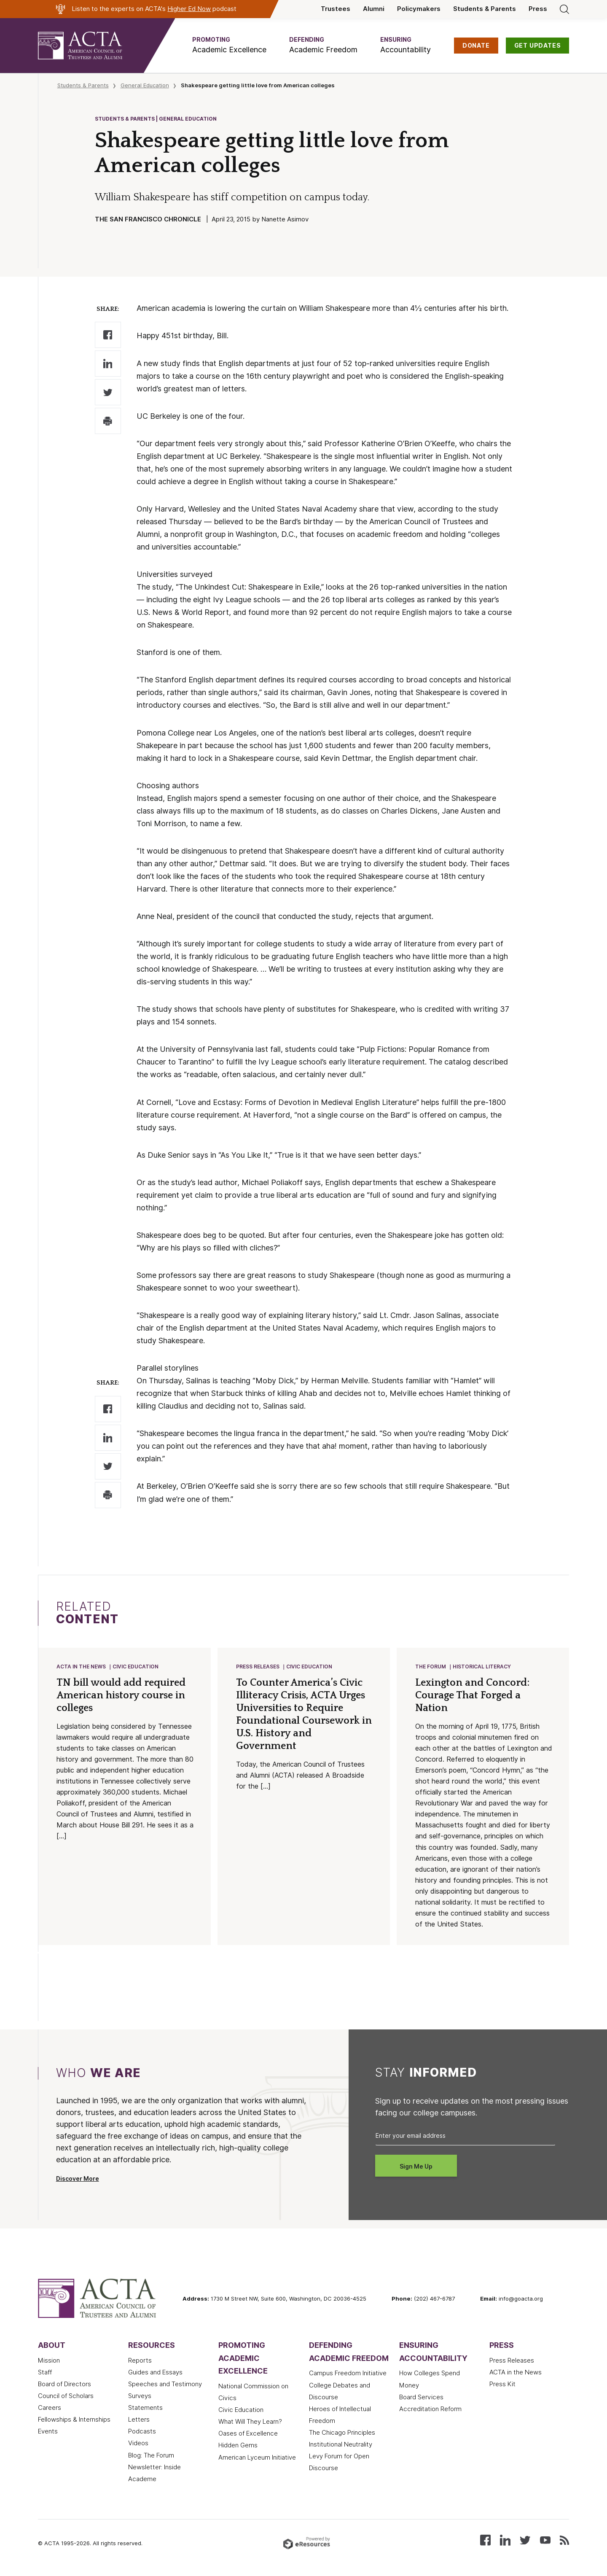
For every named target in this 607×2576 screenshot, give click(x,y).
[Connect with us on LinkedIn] (505, 2540)
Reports (140, 2361)
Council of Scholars (66, 2397)
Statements (145, 2408)
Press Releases (258, 1667)
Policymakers (418, 9)
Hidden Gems (238, 2446)
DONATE (476, 45)
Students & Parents (484, 9)
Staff (45, 2373)
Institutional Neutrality (340, 2445)
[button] (229, 45)
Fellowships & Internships (74, 2420)
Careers (49, 2408)
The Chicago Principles (342, 2433)
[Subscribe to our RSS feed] (564, 2540)
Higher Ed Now (189, 9)
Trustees (335, 9)
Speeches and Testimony (165, 2385)
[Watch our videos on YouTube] (545, 2540)
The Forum (431, 1667)
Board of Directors (64, 2385)
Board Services (421, 2398)
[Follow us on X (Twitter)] (525, 2540)
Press (538, 9)
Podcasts (142, 2432)
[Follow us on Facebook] (485, 2540)
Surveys (139, 2397)
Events (48, 2432)
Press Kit (502, 2385)
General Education (145, 85)
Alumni (373, 9)
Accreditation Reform (430, 2410)
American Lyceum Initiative (257, 2458)
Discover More (77, 2179)
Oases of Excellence (248, 2434)
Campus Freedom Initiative (348, 2374)
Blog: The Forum (151, 2456)
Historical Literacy (482, 1667)
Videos (138, 2444)
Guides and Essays (155, 2373)
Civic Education (136, 1667)
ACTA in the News (81, 1667)
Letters (139, 2420)
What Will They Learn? (250, 2422)
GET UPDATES (537, 45)
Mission (49, 2361)
